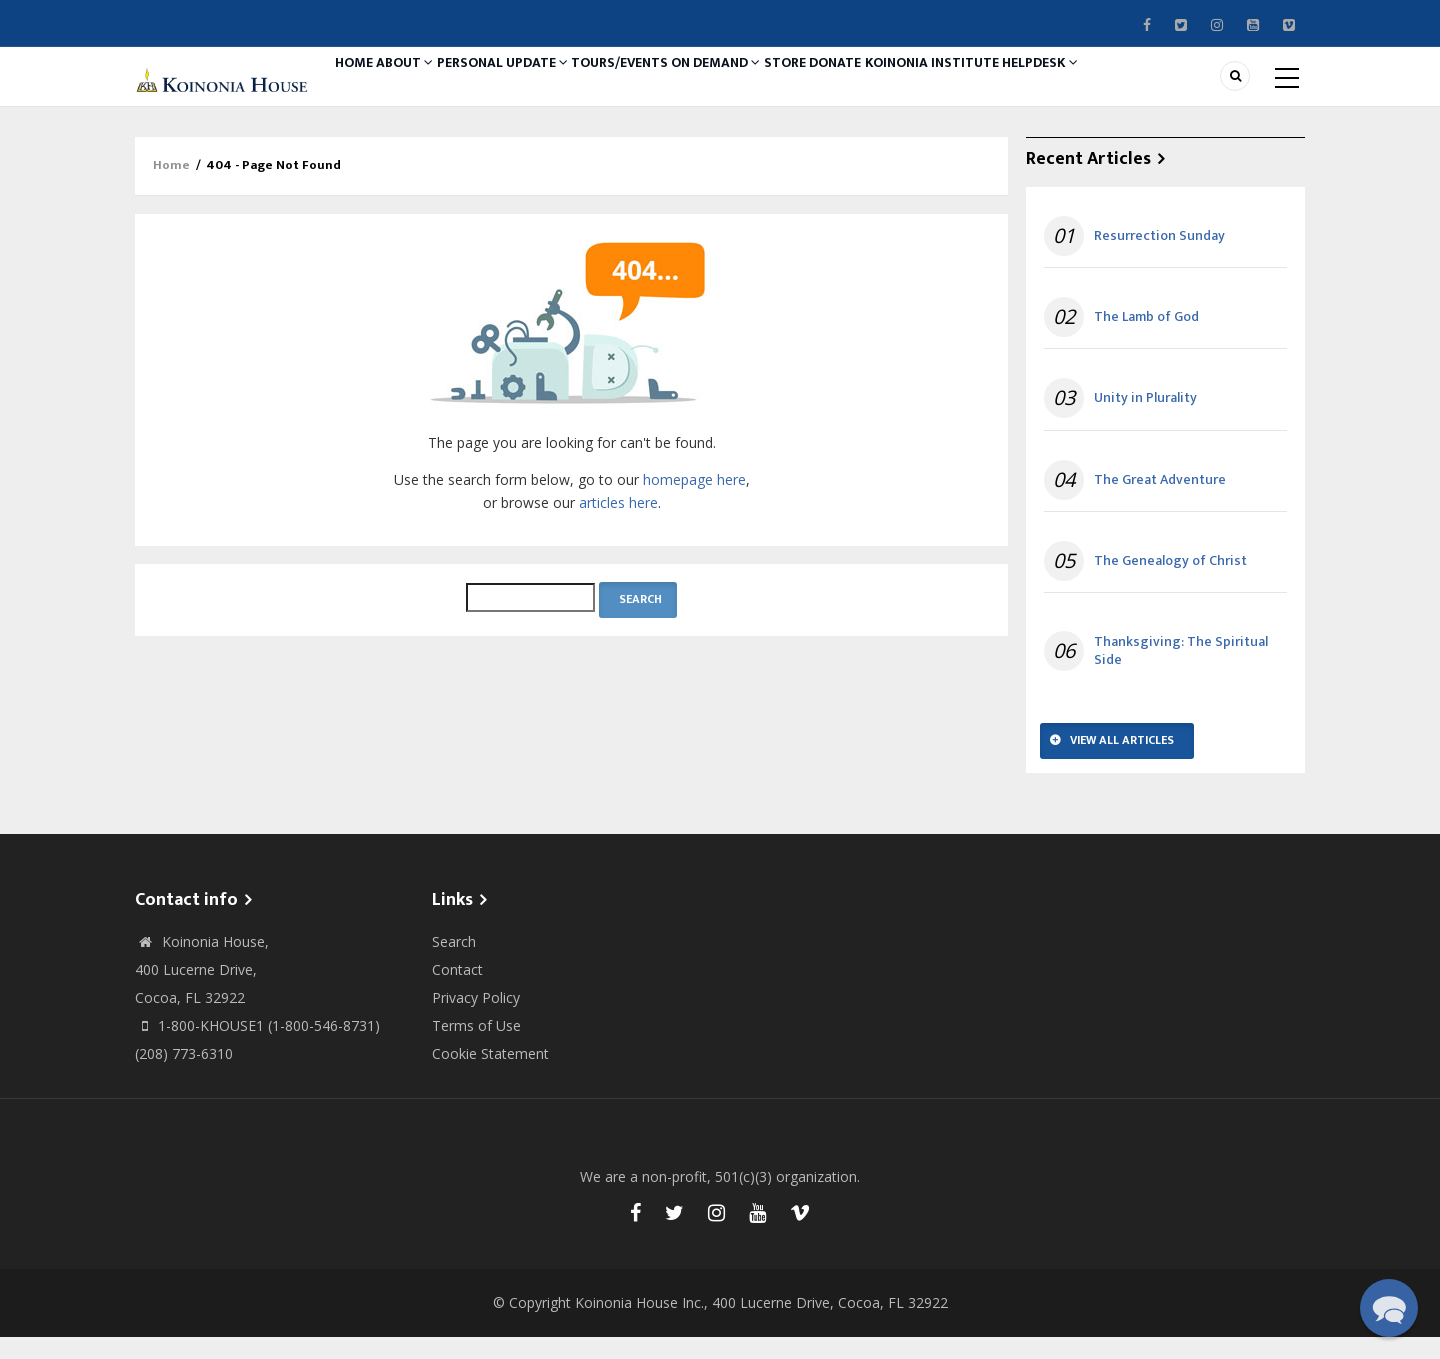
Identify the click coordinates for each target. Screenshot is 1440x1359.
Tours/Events (666, 87)
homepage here (694, 501)
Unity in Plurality (1145, 421)
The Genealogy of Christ (1170, 583)
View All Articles (1122, 762)
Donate (924, 87)
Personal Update (536, 87)
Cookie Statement (490, 1075)
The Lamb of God (1146, 339)
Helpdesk (1154, 87)
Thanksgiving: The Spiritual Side (1181, 673)
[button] (1389, 1308)
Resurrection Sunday (1159, 258)
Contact (457, 991)
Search (454, 963)
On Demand (776, 87)
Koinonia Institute (1033, 87)
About (427, 87)
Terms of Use (476, 1047)
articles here (618, 524)
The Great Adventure (1160, 502)
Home (361, 87)
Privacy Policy (476, 1019)
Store (859, 87)
